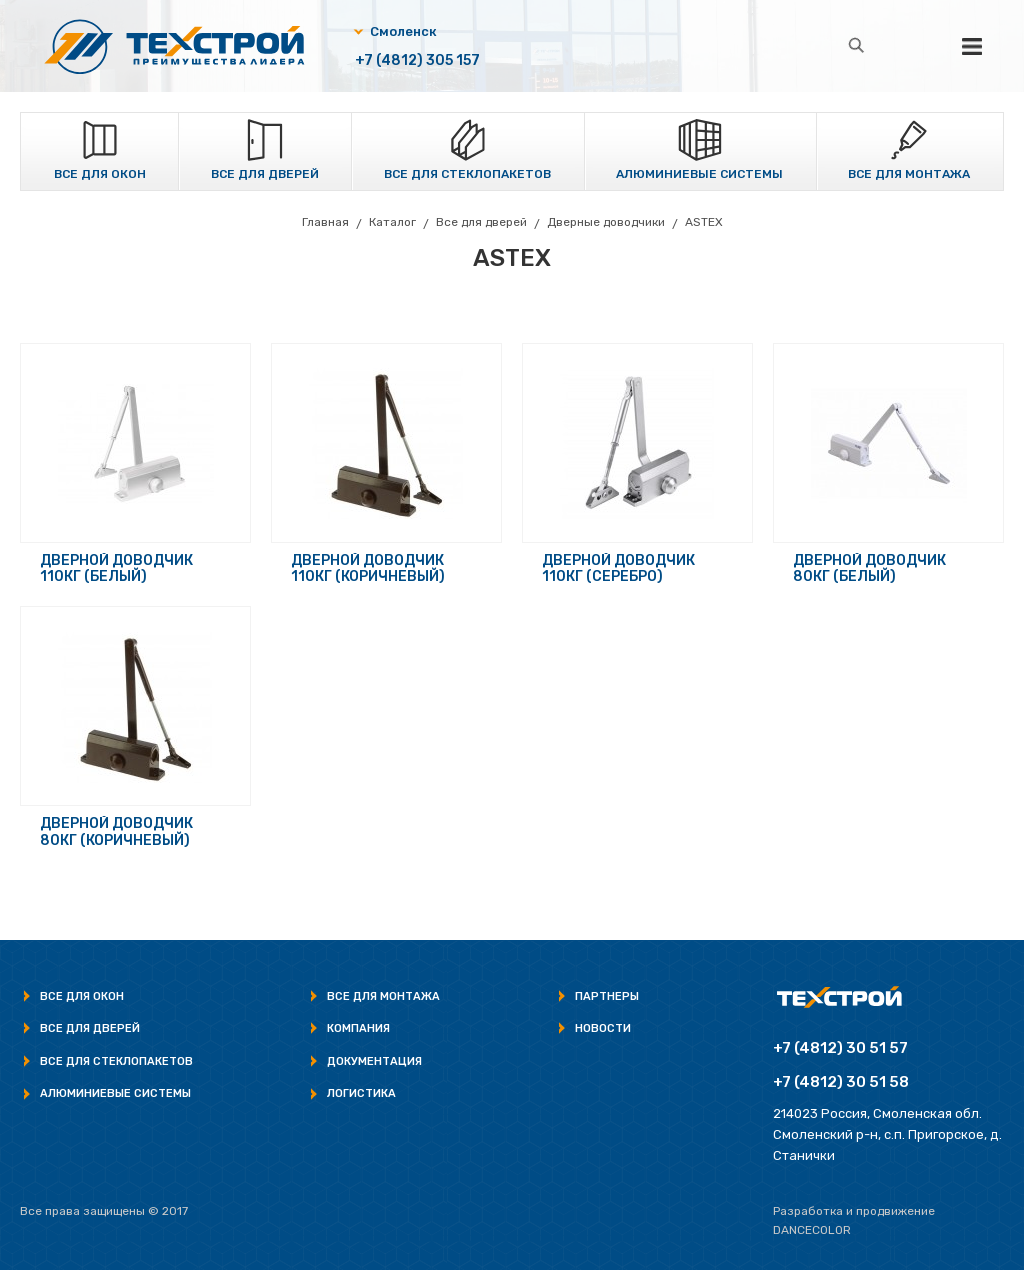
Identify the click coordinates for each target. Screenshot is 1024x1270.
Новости (603, 1028)
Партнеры (607, 996)
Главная (325, 222)
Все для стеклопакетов (467, 174)
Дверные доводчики (606, 222)
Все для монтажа (909, 174)
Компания (358, 1028)
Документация (374, 1061)
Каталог (392, 222)
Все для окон (100, 174)
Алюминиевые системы (699, 174)
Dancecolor (812, 1230)
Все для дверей (265, 174)
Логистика (361, 1093)
